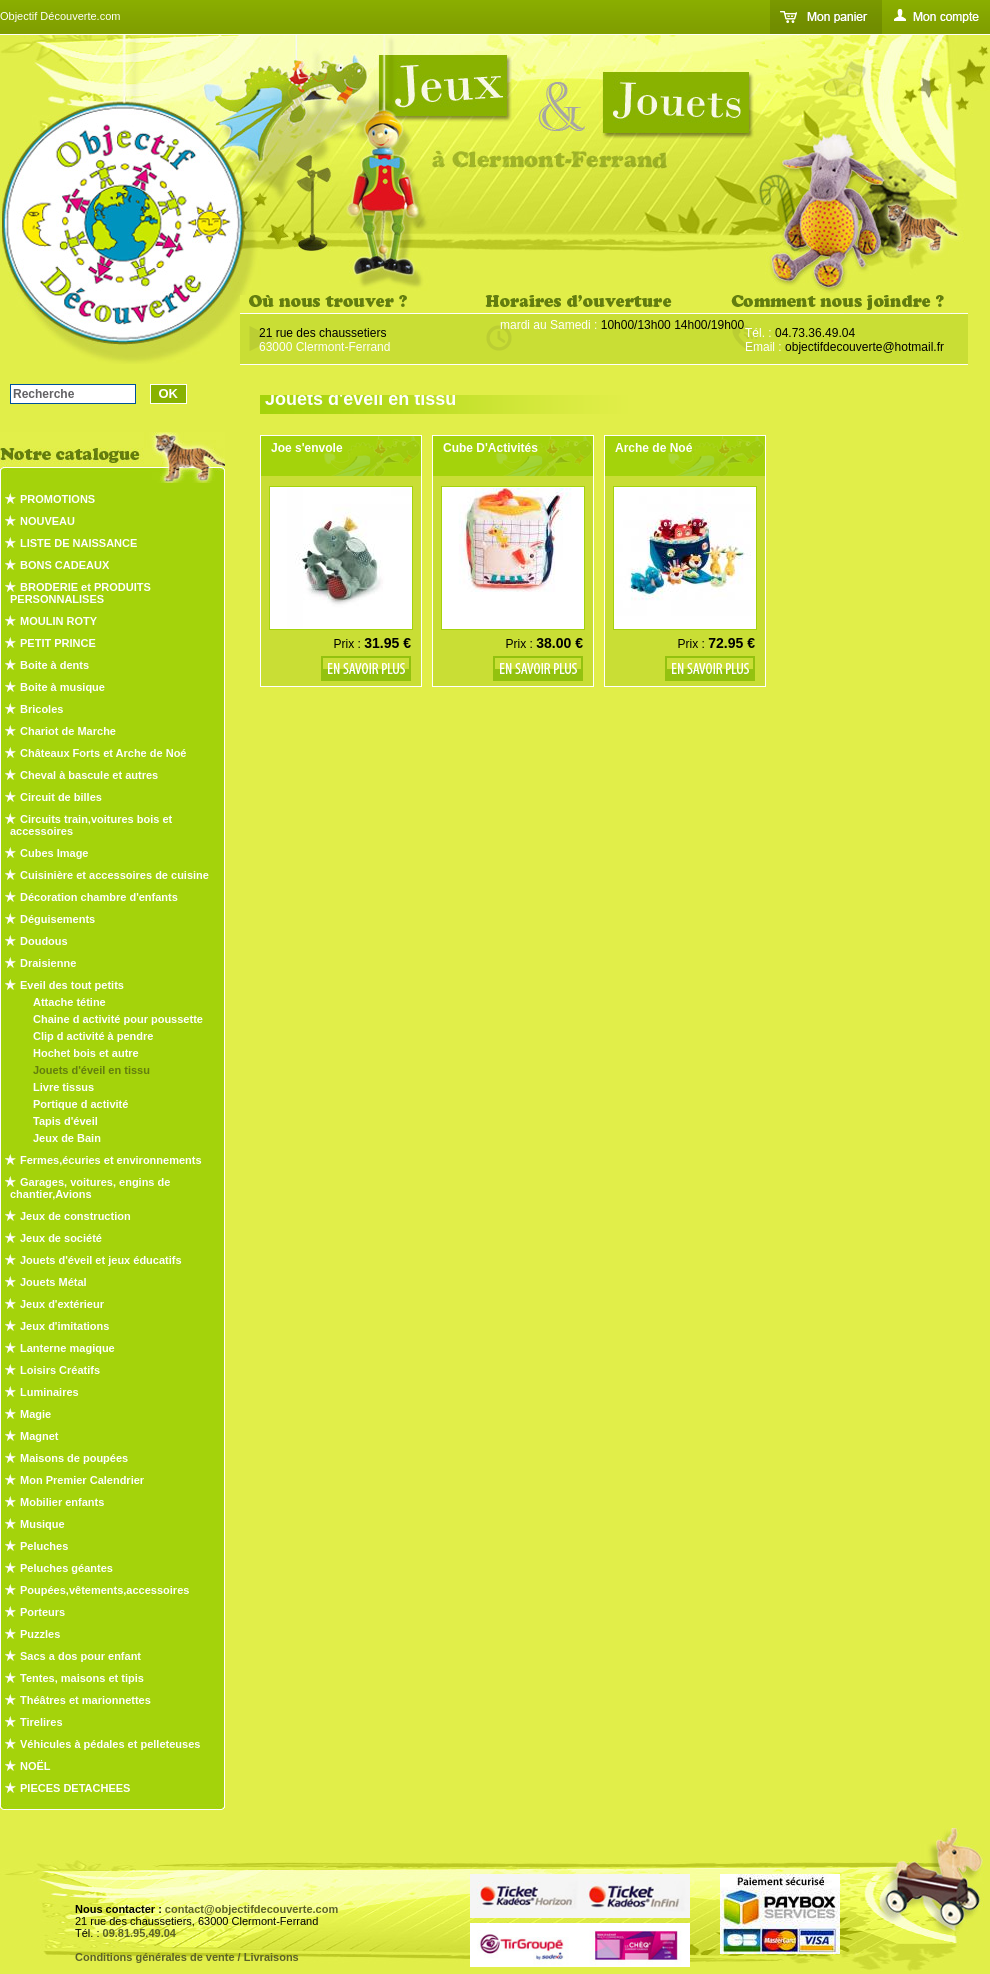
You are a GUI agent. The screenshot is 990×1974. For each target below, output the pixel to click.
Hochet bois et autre (86, 1053)
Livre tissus (63, 1087)
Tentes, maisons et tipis (82, 1678)
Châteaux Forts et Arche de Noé (103, 753)
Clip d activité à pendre (93, 1036)
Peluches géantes (66, 1568)
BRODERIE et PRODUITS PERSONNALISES (80, 593)
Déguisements (57, 919)
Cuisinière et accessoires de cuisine (114, 875)
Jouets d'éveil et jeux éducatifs (101, 1260)
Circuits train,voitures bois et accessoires (91, 825)
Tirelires (41, 1722)
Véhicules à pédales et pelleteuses (110, 1744)
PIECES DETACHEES (75, 1788)
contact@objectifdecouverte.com (251, 1909)
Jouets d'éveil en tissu (91, 1070)
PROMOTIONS (57, 499)
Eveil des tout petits (72, 985)
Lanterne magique (67, 1348)
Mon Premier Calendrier (82, 1480)
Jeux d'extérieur (62, 1304)
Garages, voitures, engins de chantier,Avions (90, 1188)
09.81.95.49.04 (139, 1933)
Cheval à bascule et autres (89, 775)
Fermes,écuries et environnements (111, 1160)
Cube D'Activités (490, 448)
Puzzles (40, 1634)
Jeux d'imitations (64, 1326)
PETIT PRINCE (58, 643)
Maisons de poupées (74, 1458)
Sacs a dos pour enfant (80, 1656)
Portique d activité (80, 1104)
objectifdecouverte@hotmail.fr (864, 347)
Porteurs (42, 1612)
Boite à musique (62, 687)
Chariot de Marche (68, 731)
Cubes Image (54, 853)
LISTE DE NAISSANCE (78, 543)
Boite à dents (54, 665)
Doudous (44, 941)
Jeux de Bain (67, 1138)
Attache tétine (69, 1002)
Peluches (44, 1546)
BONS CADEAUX (64, 565)
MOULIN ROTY (58, 621)
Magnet (39, 1436)
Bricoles (41, 709)
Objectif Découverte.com (60, 16)
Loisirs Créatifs (60, 1370)
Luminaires (49, 1392)
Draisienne (48, 963)
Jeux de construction (75, 1216)
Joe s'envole (307, 448)
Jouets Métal (53, 1282)
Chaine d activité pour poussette (118, 1019)
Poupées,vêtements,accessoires (104, 1590)
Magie (35, 1414)
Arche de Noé (653, 448)
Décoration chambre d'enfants (99, 897)
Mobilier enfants (62, 1502)
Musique (42, 1524)
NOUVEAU (47, 521)
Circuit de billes (61, 797)
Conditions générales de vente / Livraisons (187, 1957)
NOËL (35, 1766)
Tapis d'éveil (65, 1121)
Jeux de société (61, 1238)
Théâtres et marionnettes (85, 1700)
